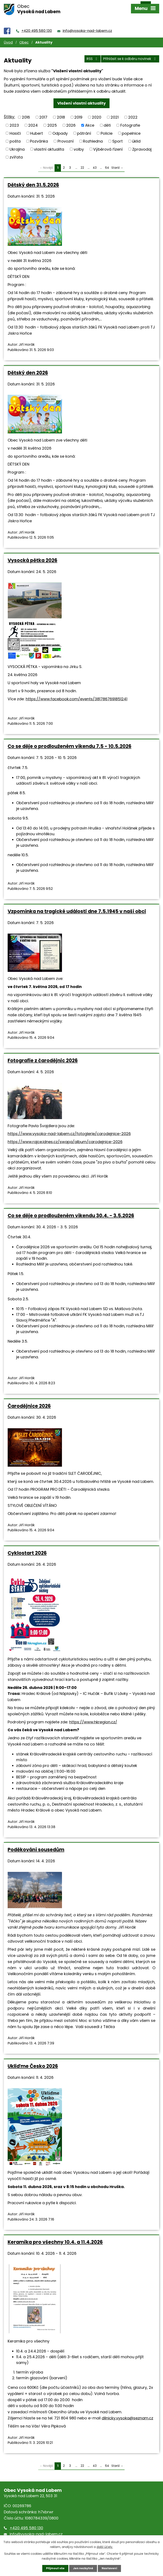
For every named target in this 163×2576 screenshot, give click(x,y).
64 (107, 158)
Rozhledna (93, 131)
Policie (106, 123)
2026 (71, 115)
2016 (26, 107)
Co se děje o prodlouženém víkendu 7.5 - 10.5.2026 (69, 736)
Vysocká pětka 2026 (32, 550)
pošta (15, 131)
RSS (90, 50)
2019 (78, 107)
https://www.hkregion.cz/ (93, 1712)
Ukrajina (17, 139)
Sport (117, 131)
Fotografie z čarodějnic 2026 (43, 1050)
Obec (24, 33)
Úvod (8, 33)
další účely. (105, 2546)
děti (107, 115)
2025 (52, 115)
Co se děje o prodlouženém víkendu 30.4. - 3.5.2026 (71, 1206)
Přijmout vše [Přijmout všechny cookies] (53, 2568)
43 (95, 158)
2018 (61, 107)
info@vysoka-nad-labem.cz (87, 21)
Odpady (60, 123)
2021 (115, 107)
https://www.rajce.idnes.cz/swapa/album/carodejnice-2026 (65, 1132)
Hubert (36, 123)
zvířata (16, 147)
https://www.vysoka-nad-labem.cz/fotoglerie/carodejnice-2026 (69, 1124)
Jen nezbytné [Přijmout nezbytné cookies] (83, 2568)
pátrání (84, 123)
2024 (33, 115)
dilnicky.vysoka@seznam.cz (127, 2408)
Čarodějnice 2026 (29, 1396)
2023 (14, 115)
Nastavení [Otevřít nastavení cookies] (111, 2568)
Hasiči (15, 123)
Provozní (66, 131)
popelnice (131, 123)
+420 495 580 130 (36, 21)
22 (82, 158)
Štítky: (9, 107)
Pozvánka (39, 131)
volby (79, 139)
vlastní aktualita (49, 139)
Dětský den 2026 (28, 363)
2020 (96, 107)
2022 (133, 107)
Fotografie (130, 115)
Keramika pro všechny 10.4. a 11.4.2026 (55, 2232)
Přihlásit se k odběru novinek (129, 50)
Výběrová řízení (108, 139)
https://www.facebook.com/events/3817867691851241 (76, 689)
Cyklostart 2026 (27, 1543)
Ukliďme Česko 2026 (33, 2056)
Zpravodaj (142, 139)
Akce (89, 115)
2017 (43, 107)
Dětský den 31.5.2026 (33, 175)
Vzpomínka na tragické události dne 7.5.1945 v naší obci (77, 902)
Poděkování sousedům (36, 1840)
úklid (136, 131)
